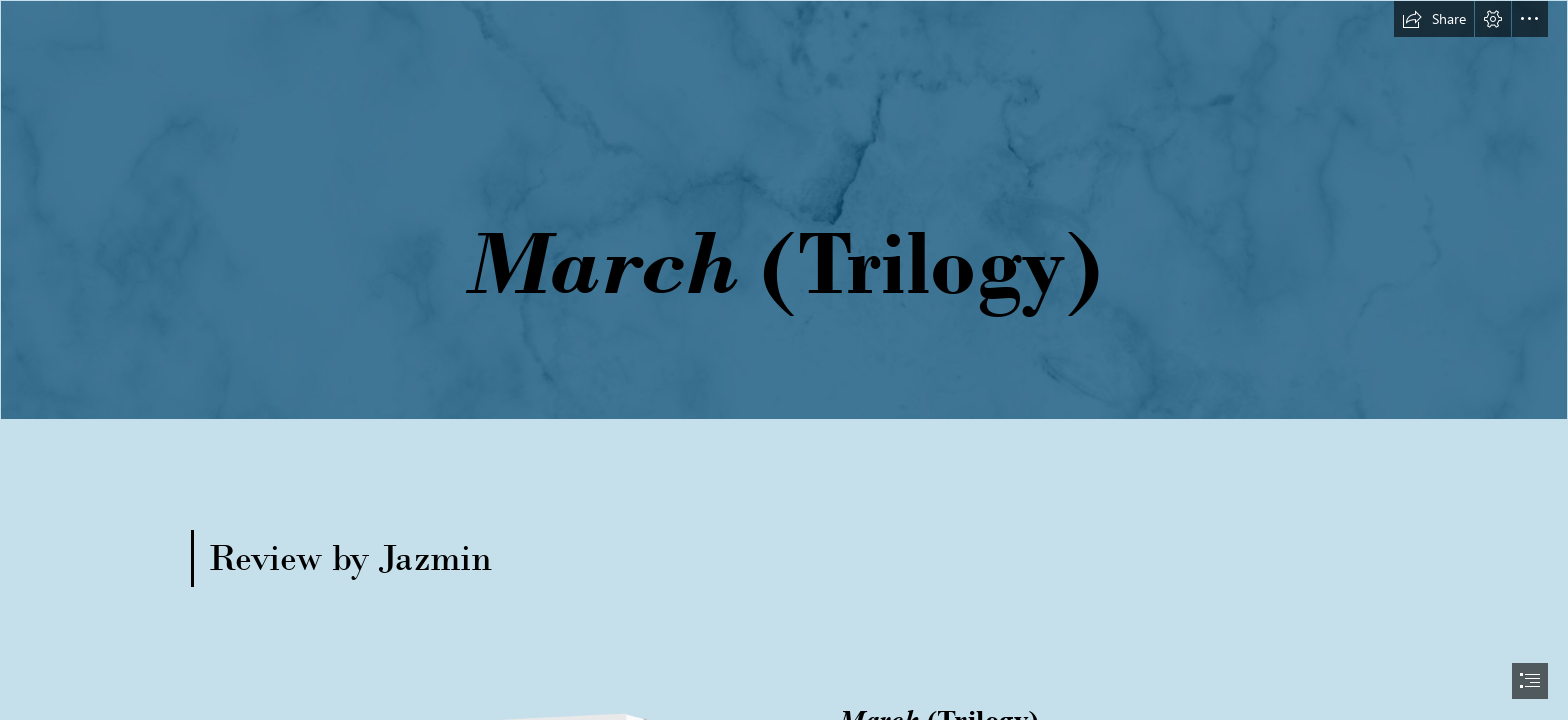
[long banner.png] (784, 210)
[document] (784, 360)
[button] (1434, 19)
